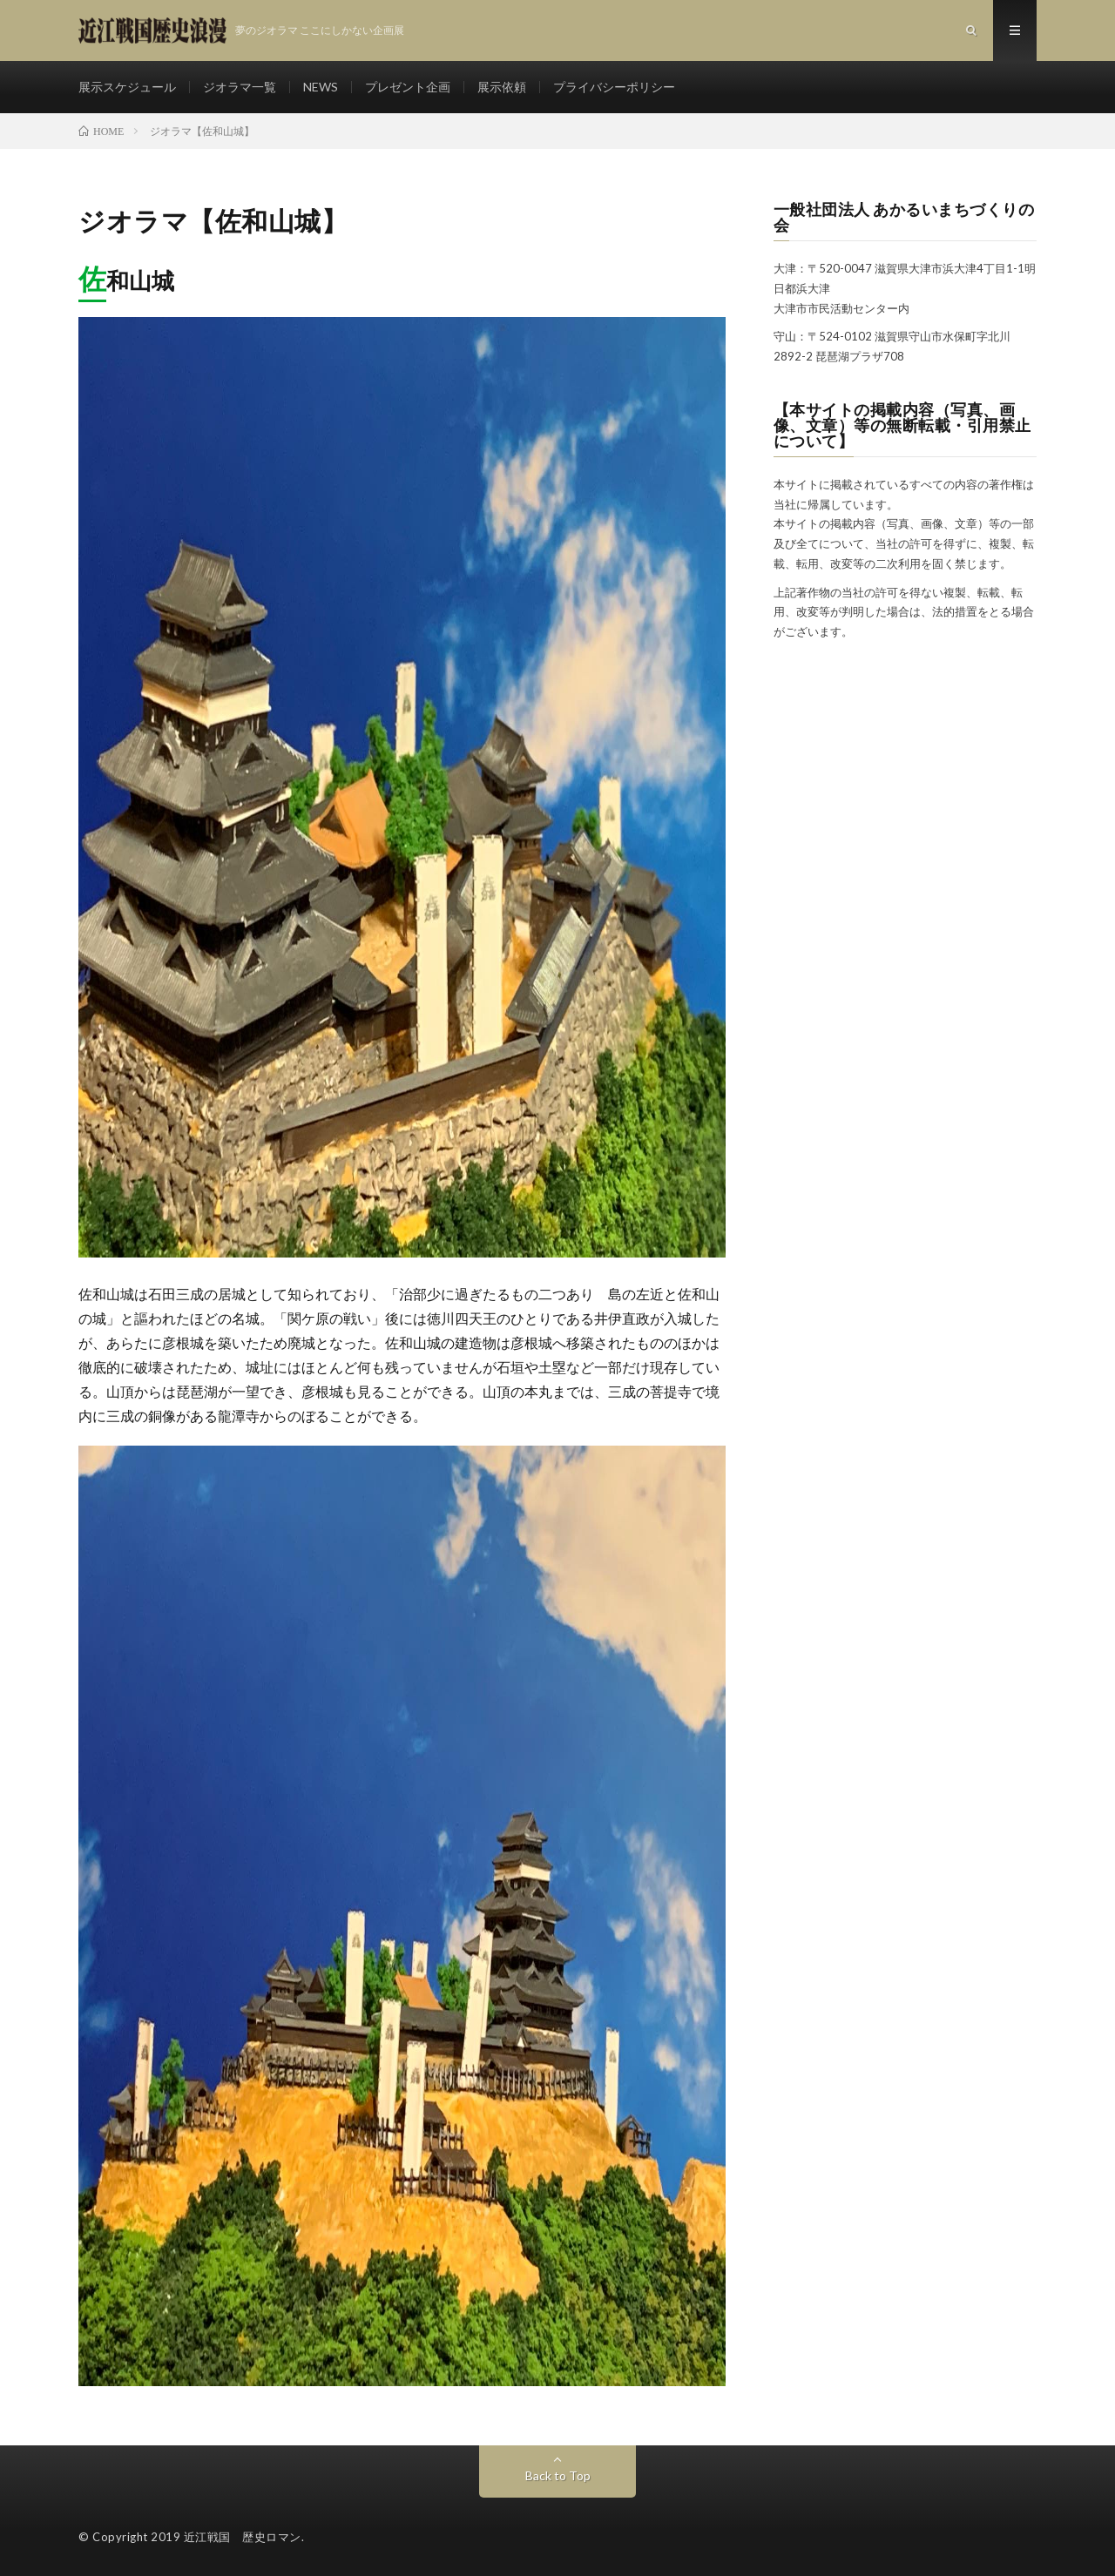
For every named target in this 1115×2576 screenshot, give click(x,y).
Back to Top (558, 2475)
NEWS (320, 86)
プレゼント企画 (407, 86)
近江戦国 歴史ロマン (242, 2537)
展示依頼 (501, 86)
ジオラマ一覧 (239, 86)
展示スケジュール (127, 86)
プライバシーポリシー (614, 86)
